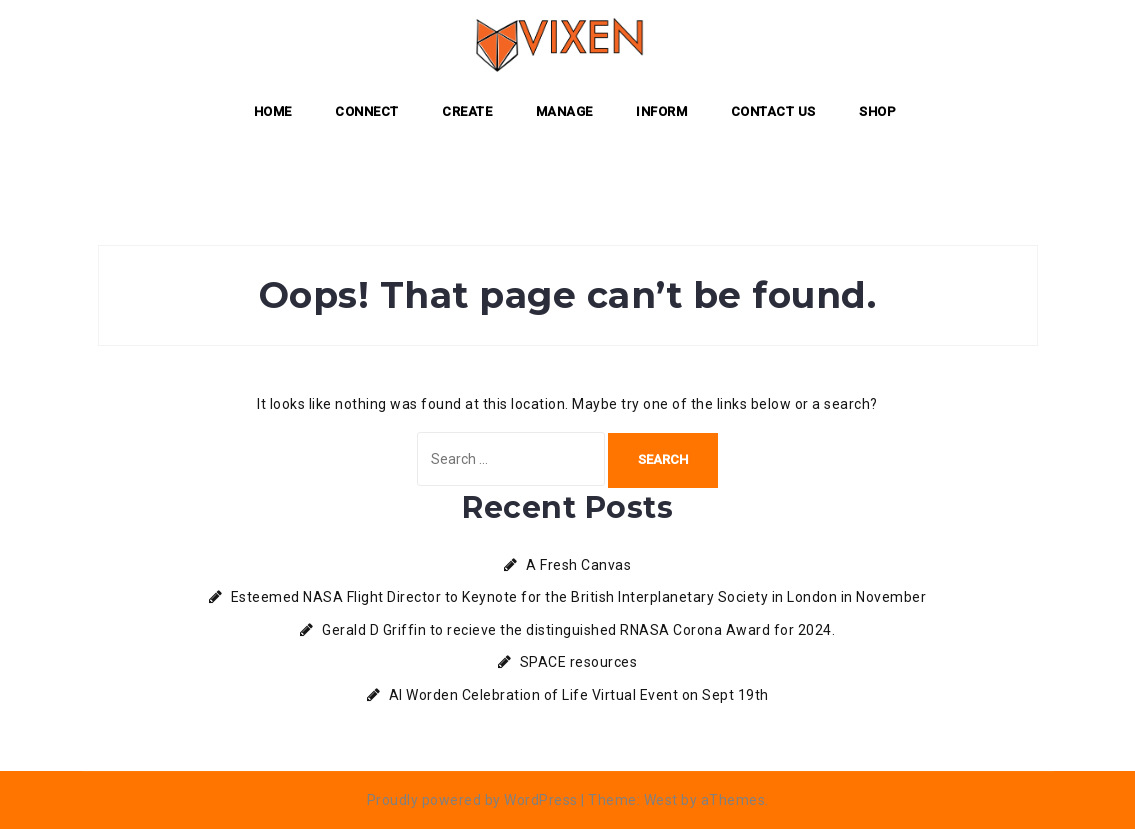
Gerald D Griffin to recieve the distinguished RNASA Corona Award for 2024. (578, 630)
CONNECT (367, 111)
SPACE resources (579, 662)
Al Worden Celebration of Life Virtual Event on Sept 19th (579, 695)
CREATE (467, 111)
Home (273, 111)
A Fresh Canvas (578, 565)
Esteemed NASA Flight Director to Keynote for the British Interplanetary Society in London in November (579, 597)
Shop (877, 111)
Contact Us (773, 111)
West (661, 800)
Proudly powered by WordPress (472, 800)
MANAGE (564, 111)
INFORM (661, 111)
